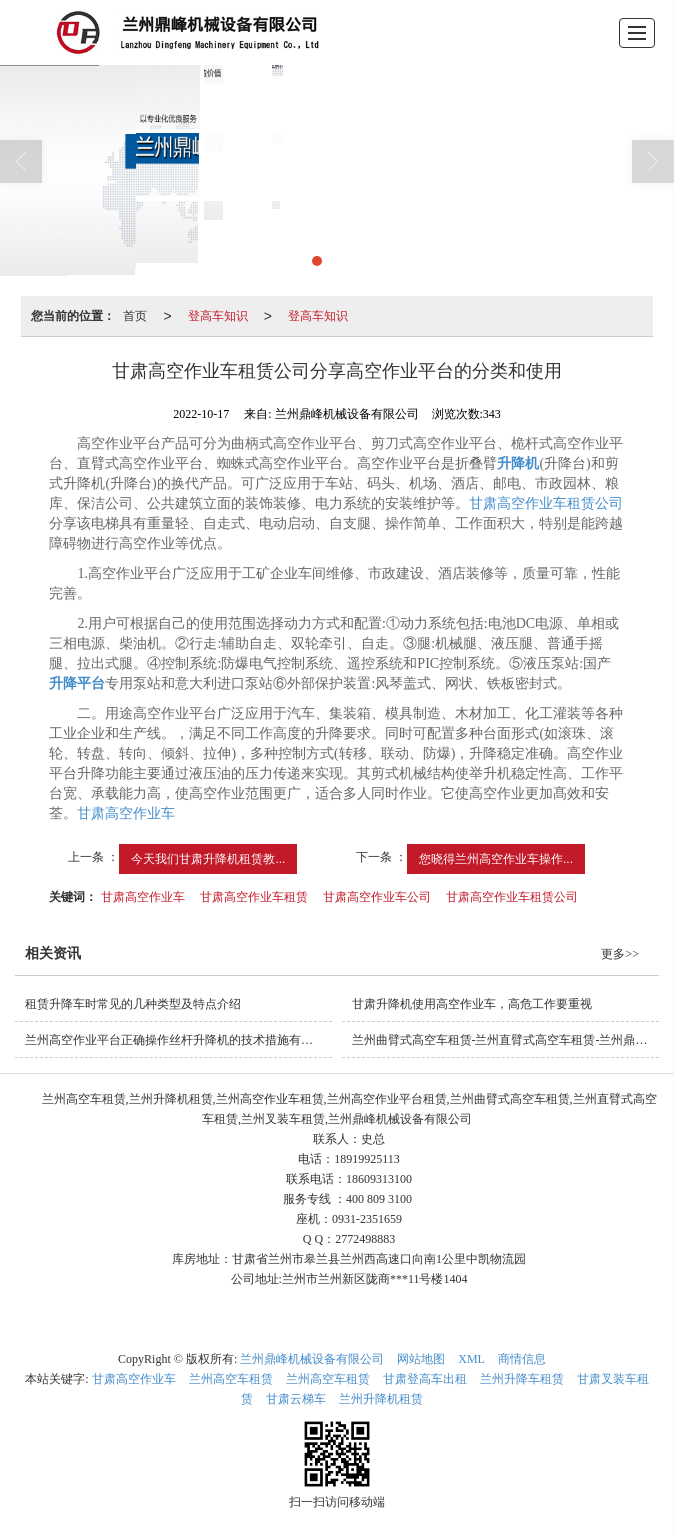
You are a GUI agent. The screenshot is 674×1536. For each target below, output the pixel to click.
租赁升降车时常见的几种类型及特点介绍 (133, 1004)
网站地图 (421, 1359)
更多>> (620, 954)
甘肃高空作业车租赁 (254, 897)
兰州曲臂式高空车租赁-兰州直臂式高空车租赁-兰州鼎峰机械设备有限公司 (505, 1040)
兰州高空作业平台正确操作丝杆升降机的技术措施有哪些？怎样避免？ (178, 1040)
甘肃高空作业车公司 (377, 897)
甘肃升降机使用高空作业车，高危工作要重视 (472, 1004)
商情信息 (522, 1359)
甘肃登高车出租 (425, 1379)
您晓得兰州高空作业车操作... (496, 859)
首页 (135, 316)
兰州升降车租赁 (522, 1379)
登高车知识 (218, 316)
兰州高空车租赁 (231, 1379)
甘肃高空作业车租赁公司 (546, 503)
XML (471, 1359)
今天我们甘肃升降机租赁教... (208, 859)
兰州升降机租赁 (381, 1399)
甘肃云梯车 (296, 1399)
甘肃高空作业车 (126, 813)
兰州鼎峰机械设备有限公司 (312, 1359)
